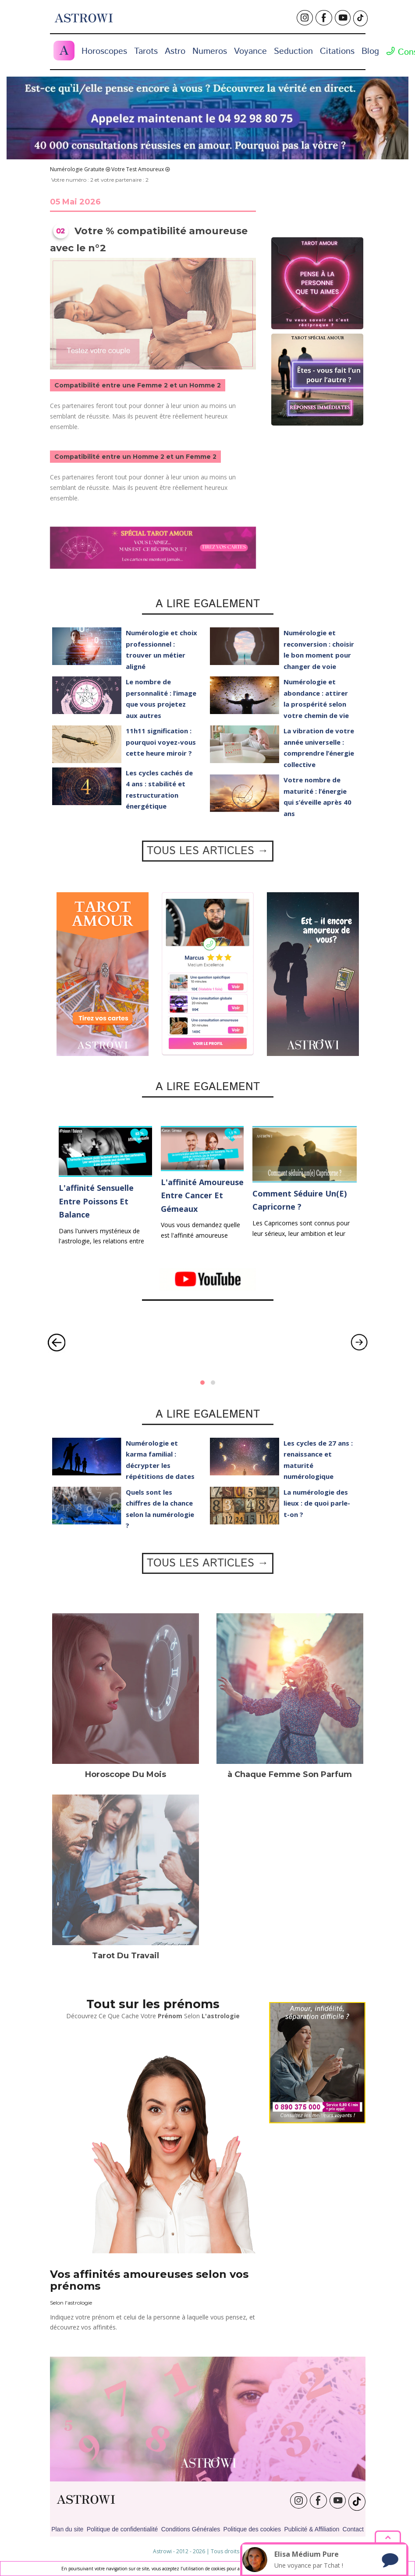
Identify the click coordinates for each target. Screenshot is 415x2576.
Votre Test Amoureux (137, 169)
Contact (353, 2529)
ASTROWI (86, 2499)
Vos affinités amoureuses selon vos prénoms (149, 2280)
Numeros (209, 51)
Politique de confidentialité (122, 2529)
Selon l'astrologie (71, 2302)
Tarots (146, 51)
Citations (337, 51)
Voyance (250, 51)
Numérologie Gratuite (77, 169)
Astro (175, 51)
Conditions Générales (190, 2529)
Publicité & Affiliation (311, 2529)
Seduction (293, 51)
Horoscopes (104, 51)
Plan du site (67, 2529)
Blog (370, 51)
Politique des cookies (252, 2529)
